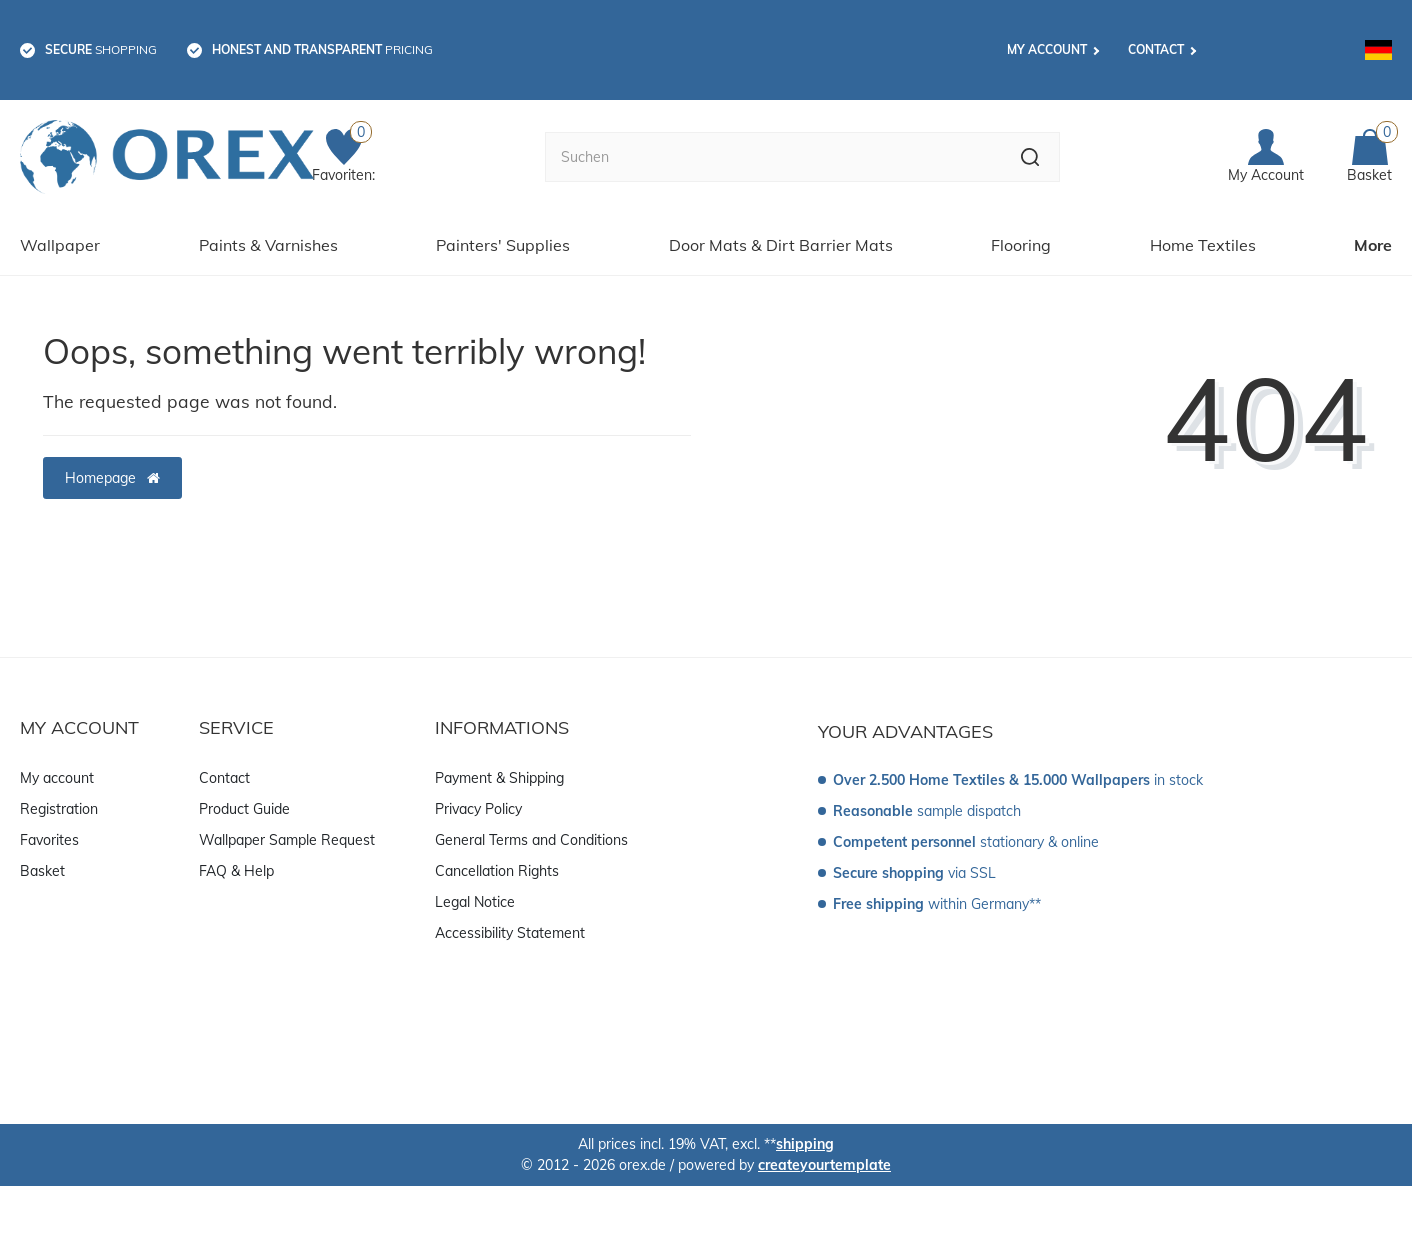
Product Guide (244, 809)
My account (1047, 49)
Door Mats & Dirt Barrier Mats (781, 245)
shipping (805, 1144)
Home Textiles (1203, 245)
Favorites (49, 840)
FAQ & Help (236, 871)
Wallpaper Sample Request (287, 840)
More (1373, 245)
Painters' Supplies (503, 245)
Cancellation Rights (497, 871)
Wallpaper (60, 245)
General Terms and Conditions (531, 840)
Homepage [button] (112, 478)
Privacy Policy (478, 809)
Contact (1156, 49)
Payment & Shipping (499, 778)
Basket (42, 871)
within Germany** (937, 904)
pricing (322, 49)
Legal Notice (475, 902)
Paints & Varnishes (268, 245)
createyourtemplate (824, 1165)
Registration (59, 809)
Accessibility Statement (510, 933)
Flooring (1021, 245)
